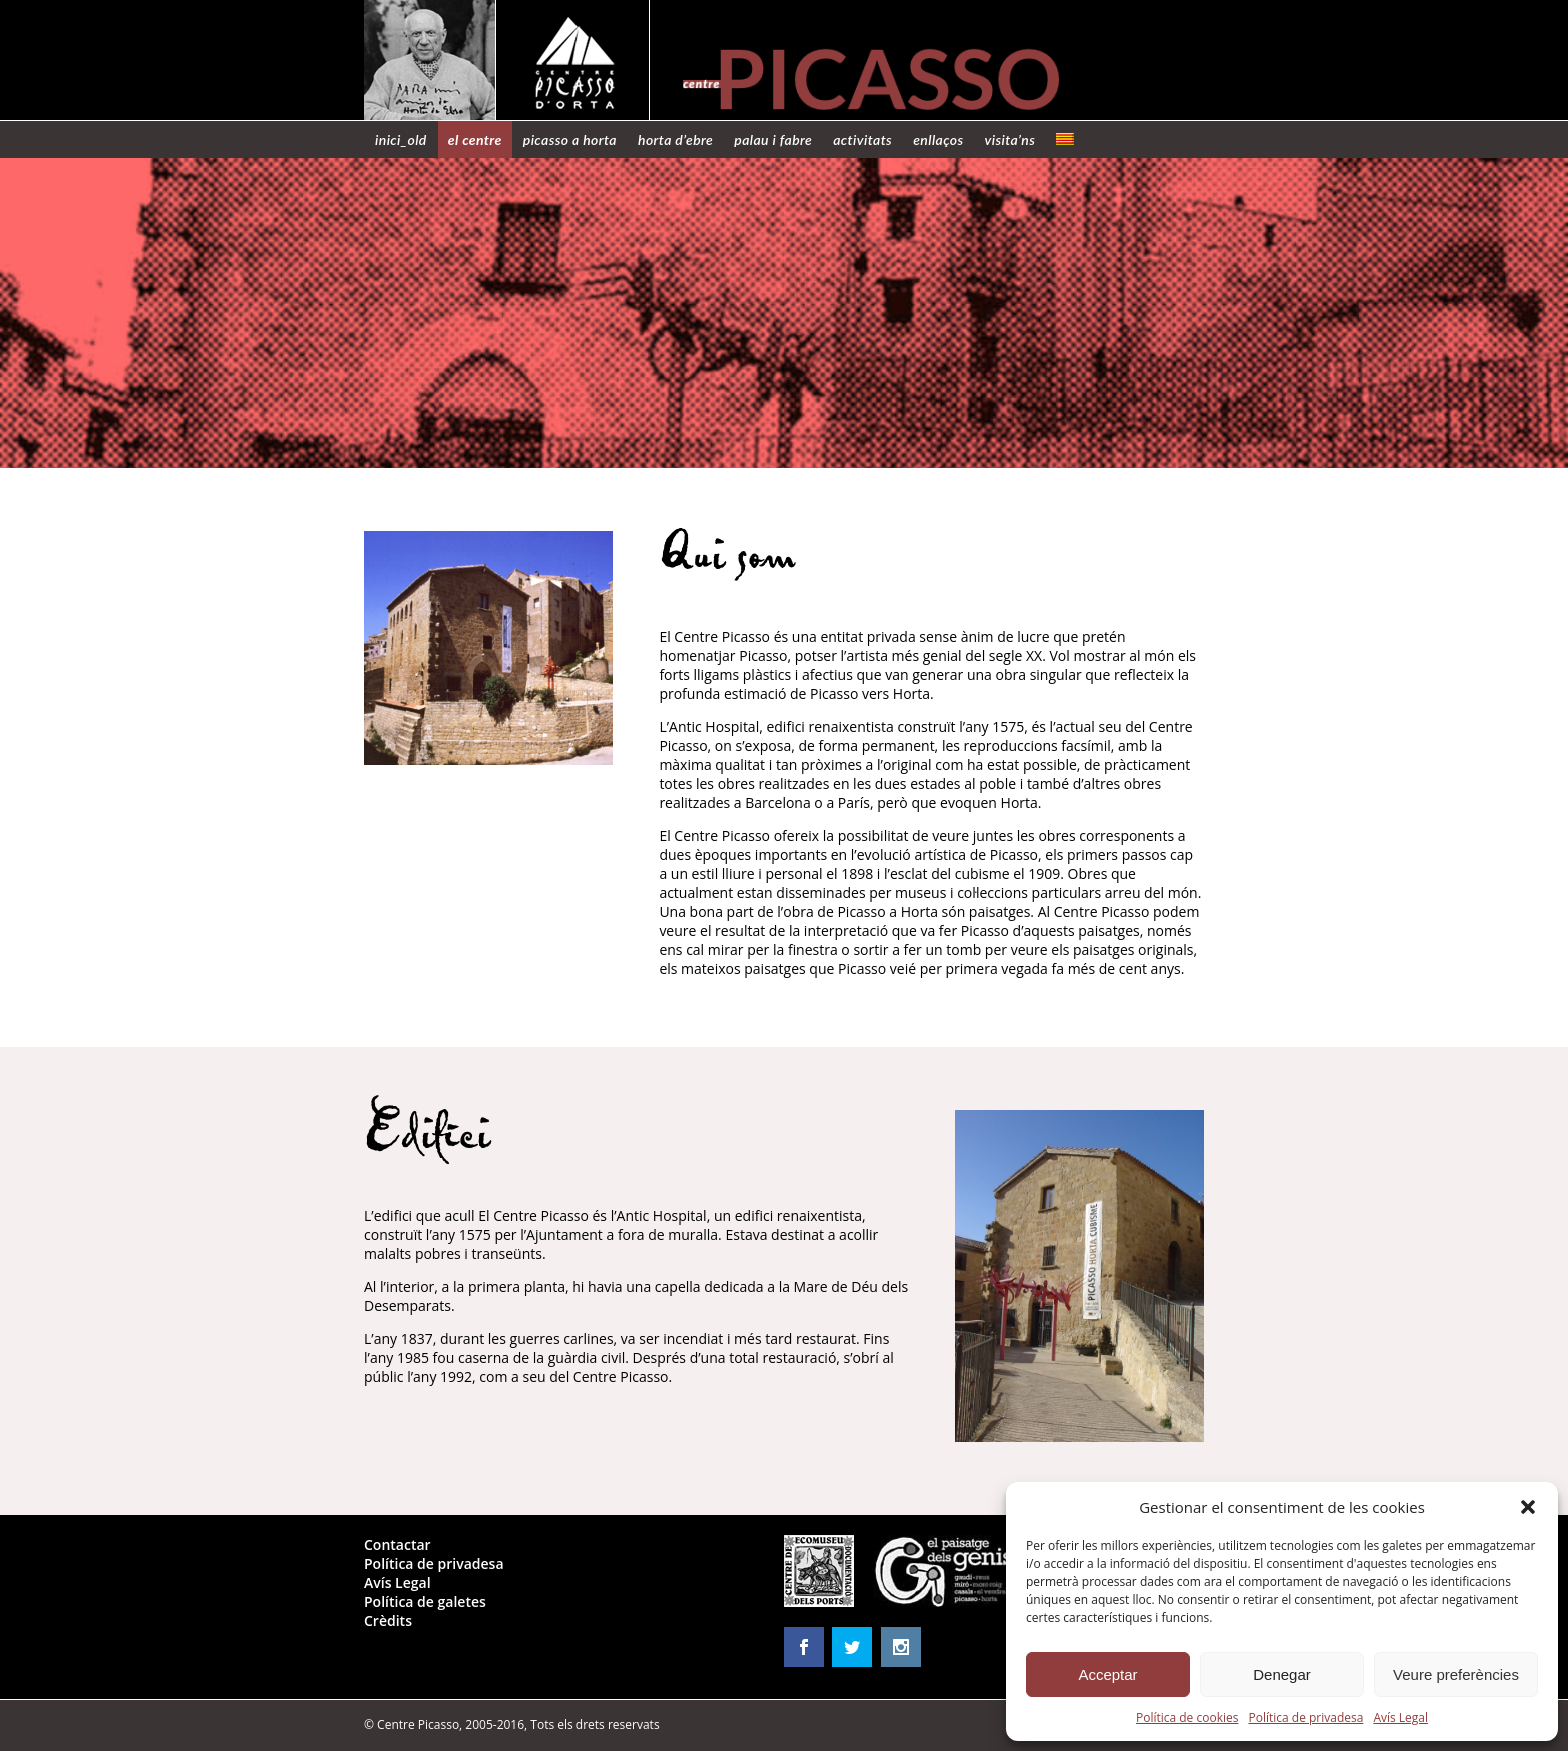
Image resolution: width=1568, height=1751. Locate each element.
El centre (475, 139)
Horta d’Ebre (675, 139)
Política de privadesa (1305, 1717)
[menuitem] (1065, 139)
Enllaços (938, 139)
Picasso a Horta (570, 139)
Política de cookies (1187, 1717)
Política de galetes (425, 1601)
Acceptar (1107, 1674)
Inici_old (401, 139)
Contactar (397, 1544)
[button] (1528, 1507)
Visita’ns (1010, 139)
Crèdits (388, 1620)
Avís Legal (1400, 1717)
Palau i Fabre (773, 139)
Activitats (862, 139)
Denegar (1282, 1674)
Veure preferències (1456, 1674)
